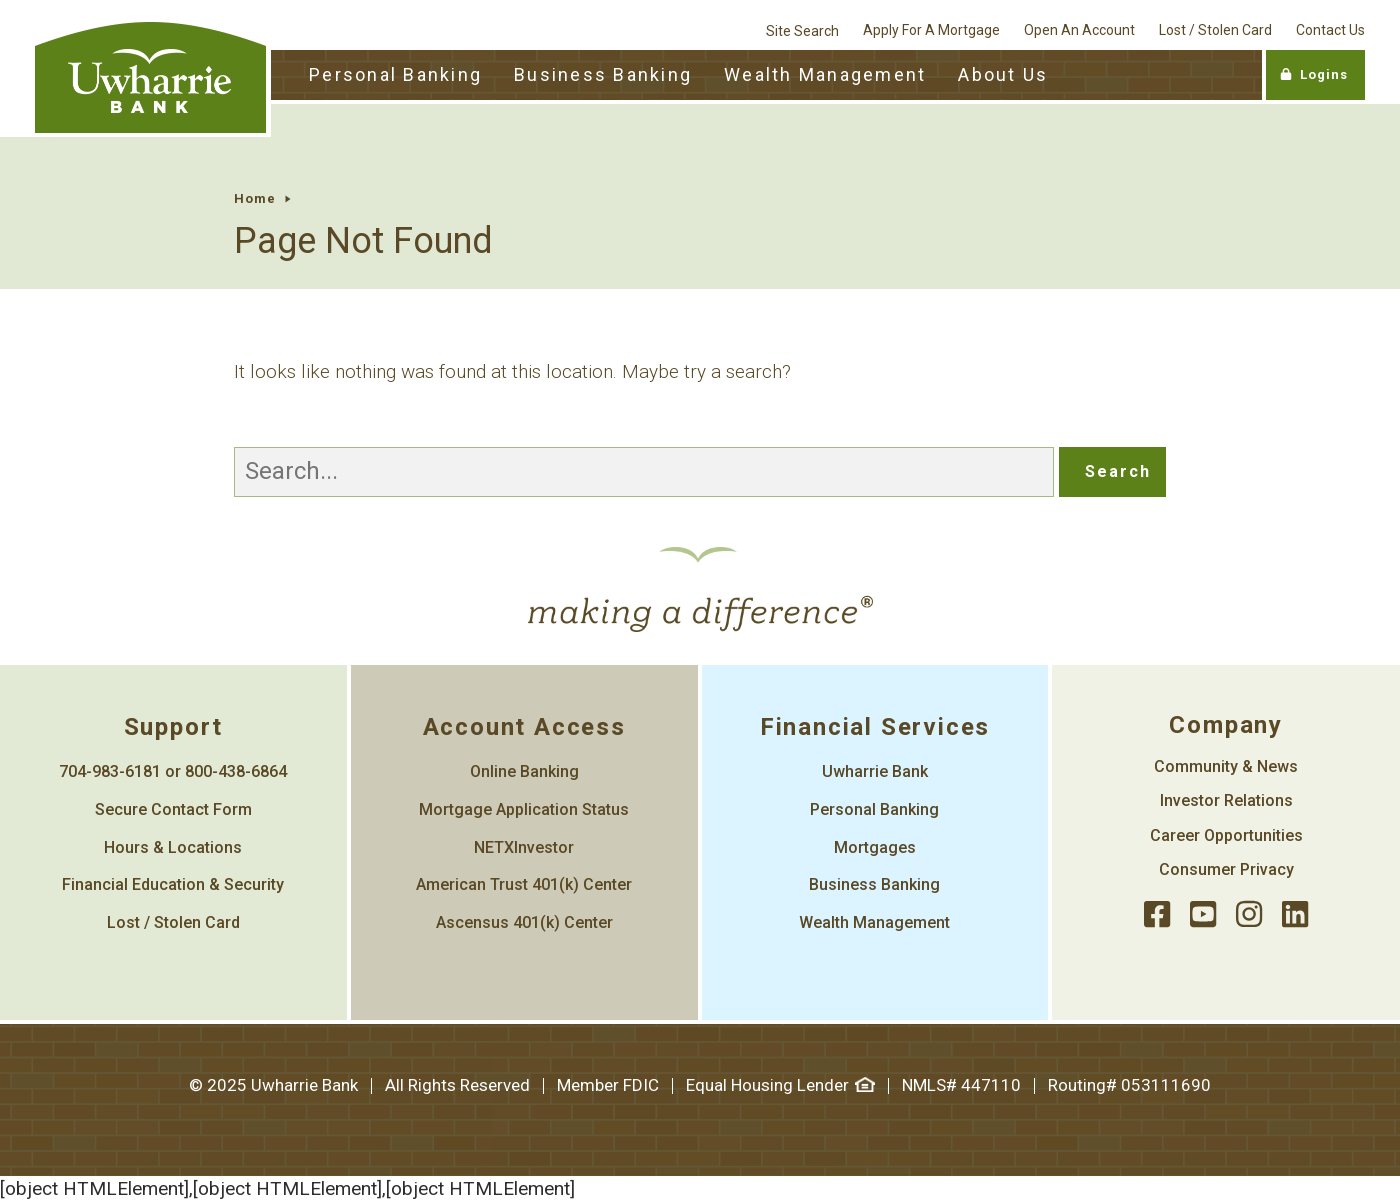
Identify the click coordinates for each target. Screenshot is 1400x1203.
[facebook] (1157, 915)
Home (255, 198)
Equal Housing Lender (780, 1085)
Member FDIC (608, 1085)
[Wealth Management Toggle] (825, 75)
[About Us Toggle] (1003, 75)
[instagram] (1249, 915)
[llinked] (1295, 915)
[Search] (644, 472)
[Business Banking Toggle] (603, 75)
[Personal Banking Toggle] (395, 75)
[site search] (802, 25)
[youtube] (1203, 915)
